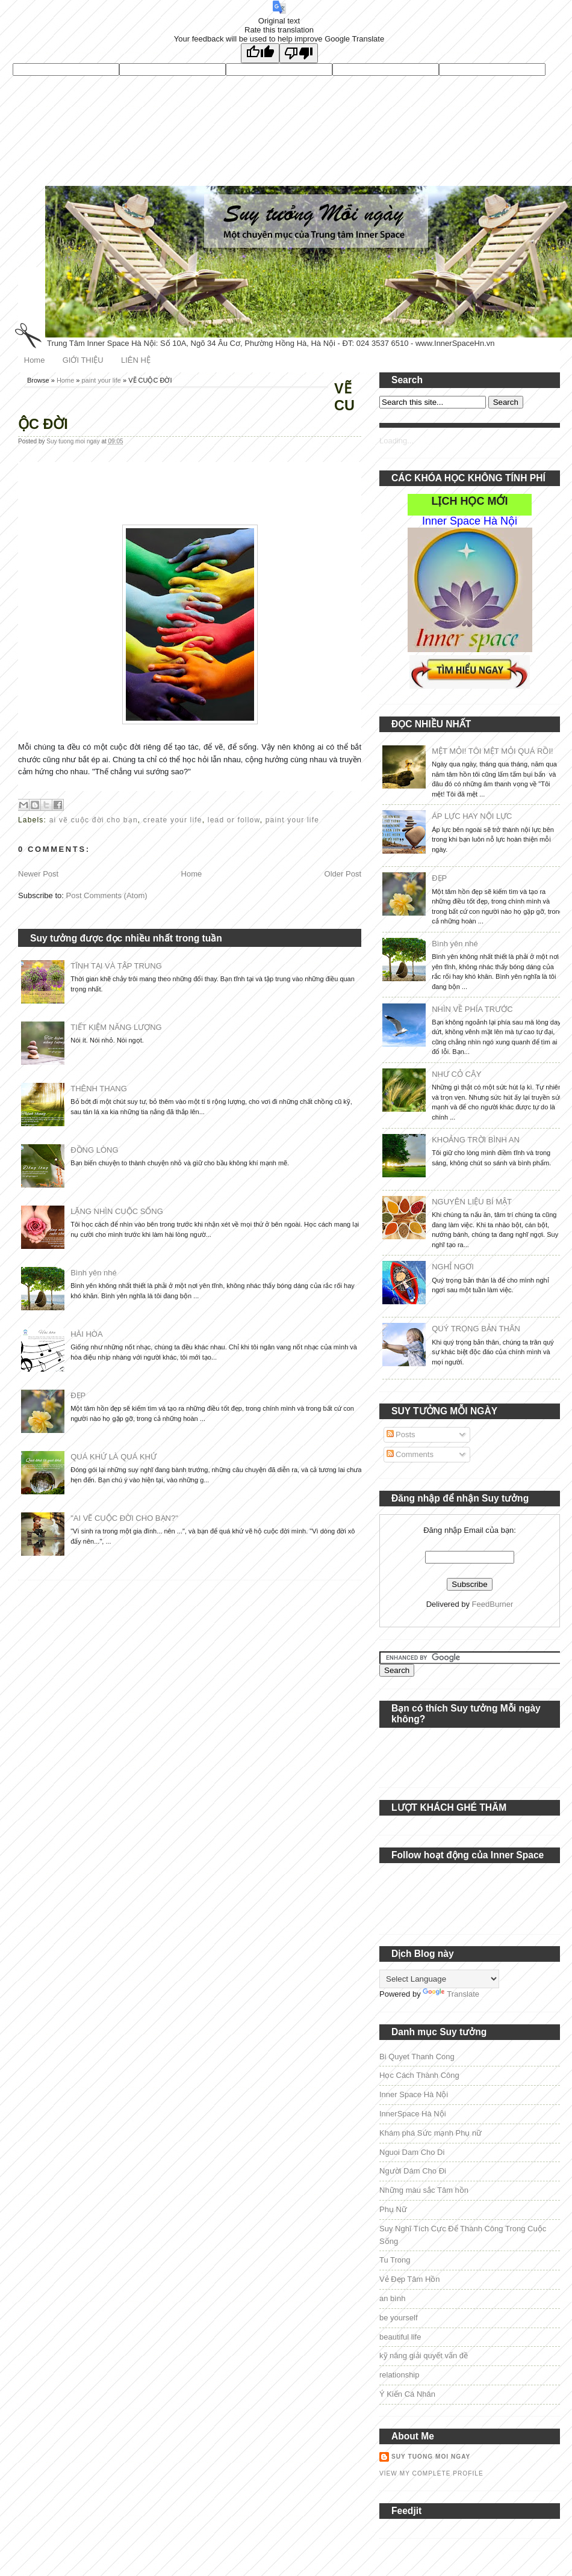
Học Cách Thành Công (419, 2075)
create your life (172, 820)
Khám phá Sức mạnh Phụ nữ (430, 2132)
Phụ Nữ (393, 2209)
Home (34, 360)
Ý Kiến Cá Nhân (407, 2394)
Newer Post (38, 873)
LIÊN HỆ (136, 360)
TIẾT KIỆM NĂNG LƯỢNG (116, 1027)
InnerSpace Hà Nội (412, 2113)
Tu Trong (395, 2259)
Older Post (343, 873)
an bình (392, 2298)
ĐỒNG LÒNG (94, 1149)
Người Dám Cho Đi (412, 2170)
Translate (451, 1993)
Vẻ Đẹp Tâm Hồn (409, 2279)
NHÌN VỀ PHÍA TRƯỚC (472, 1009)
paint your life (101, 380)
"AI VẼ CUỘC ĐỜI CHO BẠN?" (124, 1518)
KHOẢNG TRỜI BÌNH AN (476, 1139)
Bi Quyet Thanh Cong (417, 2056)
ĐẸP (77, 1395)
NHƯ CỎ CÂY (456, 1074)
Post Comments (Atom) (107, 895)
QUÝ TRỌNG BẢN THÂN (476, 1328)
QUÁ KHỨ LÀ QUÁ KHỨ (113, 1456)
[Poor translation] (298, 53)
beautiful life (400, 2336)
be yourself (398, 2317)
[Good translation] (260, 53)
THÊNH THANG (98, 1088)
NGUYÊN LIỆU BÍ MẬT (472, 1201)
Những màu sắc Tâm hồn (423, 2190)
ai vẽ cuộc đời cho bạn (93, 820)
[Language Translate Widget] (439, 1979)
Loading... (396, 440)
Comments (410, 1454)
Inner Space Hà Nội (413, 2094)
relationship (399, 2374)
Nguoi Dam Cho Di (411, 2152)
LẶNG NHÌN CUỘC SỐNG (116, 1211)
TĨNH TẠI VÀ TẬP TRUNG (116, 965)
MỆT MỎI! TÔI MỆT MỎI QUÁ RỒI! (492, 751)
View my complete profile (431, 2473)
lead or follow (234, 820)
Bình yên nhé (93, 1272)
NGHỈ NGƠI (453, 1266)
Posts (401, 1434)
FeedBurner (493, 1604)
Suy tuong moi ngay (73, 441)
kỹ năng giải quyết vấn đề (423, 2355)
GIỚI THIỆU (83, 360)
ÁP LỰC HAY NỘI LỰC (472, 816)
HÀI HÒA (86, 1334)
